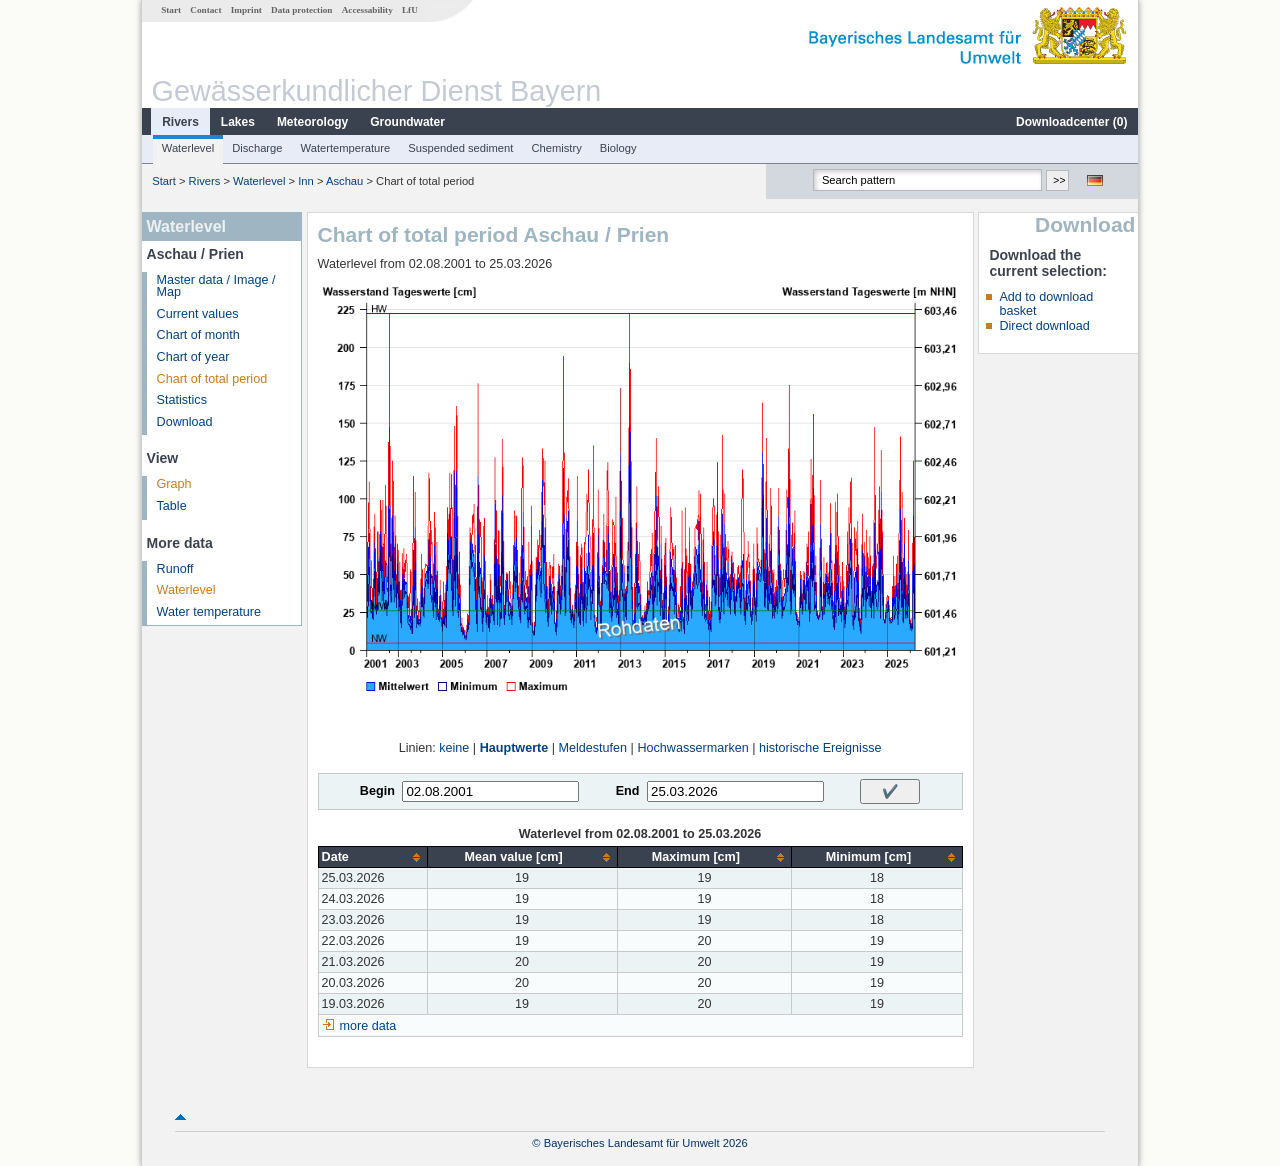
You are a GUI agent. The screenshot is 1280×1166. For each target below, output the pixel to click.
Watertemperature (346, 148)
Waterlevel (188, 148)
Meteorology (312, 122)
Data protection (301, 10)
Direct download (1044, 326)
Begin (377, 791)
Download (185, 422)
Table (172, 506)
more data (368, 1026)
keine (454, 748)
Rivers (180, 122)
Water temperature (209, 612)
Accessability (367, 10)
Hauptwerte (514, 748)
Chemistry (556, 148)
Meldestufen (593, 748)
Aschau (344, 181)
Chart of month (198, 335)
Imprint (246, 10)
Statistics (182, 400)
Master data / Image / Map (216, 286)
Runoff (175, 569)
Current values (198, 314)
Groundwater (407, 122)
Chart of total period (212, 379)
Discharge (257, 148)
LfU (410, 10)
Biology (618, 148)
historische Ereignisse (820, 748)
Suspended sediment (460, 148)
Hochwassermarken (692, 748)
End (628, 791)
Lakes (238, 122)
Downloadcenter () (1071, 122)
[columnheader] (372, 857)
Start (171, 10)
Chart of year (193, 357)
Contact (205, 10)
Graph (174, 484)
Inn (306, 181)
